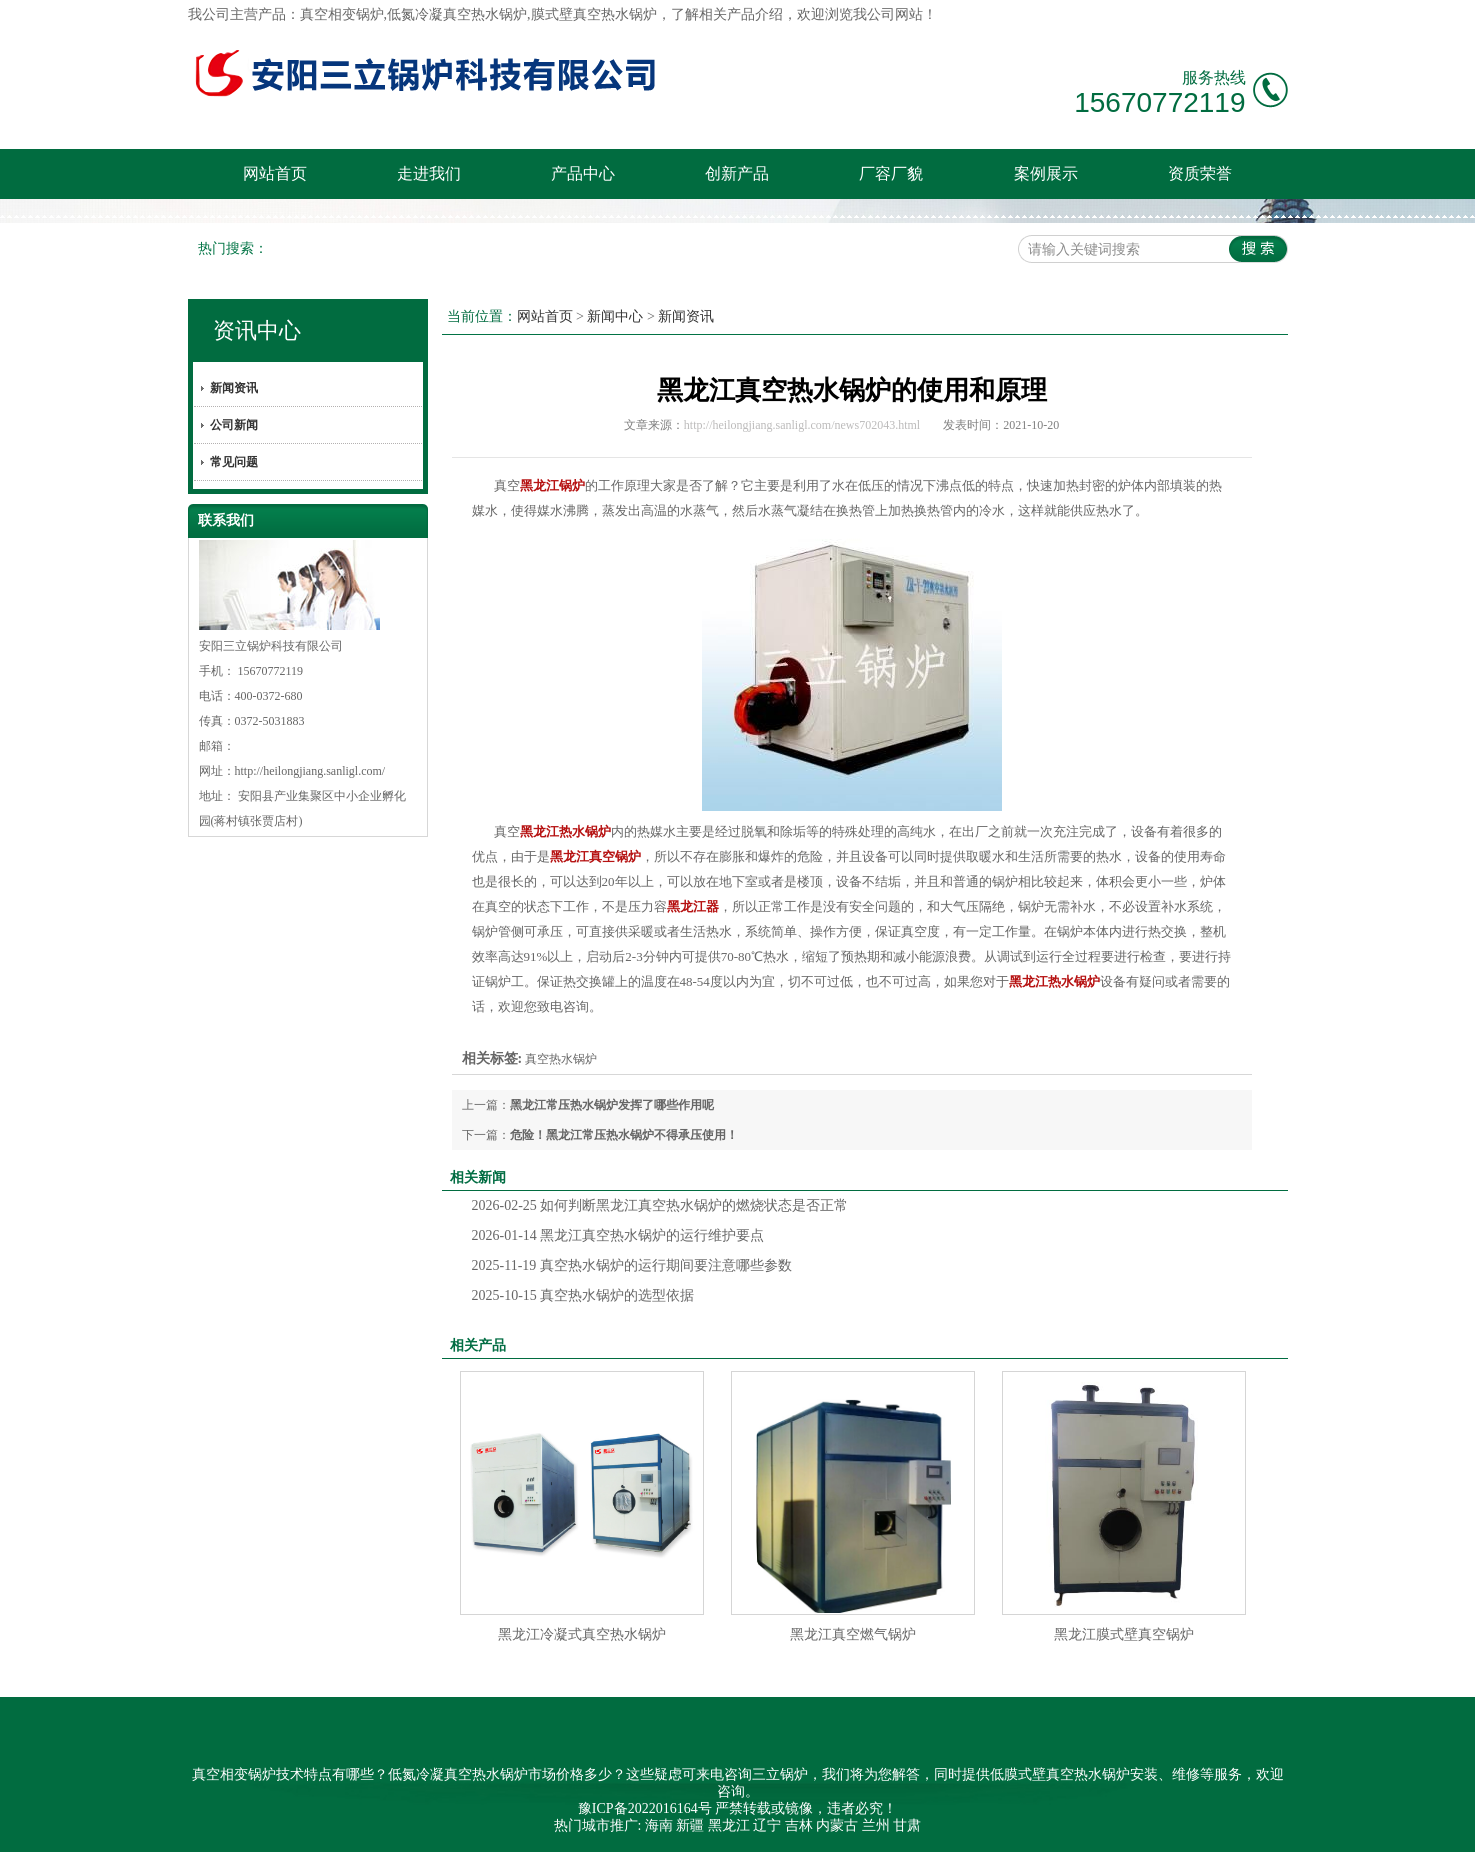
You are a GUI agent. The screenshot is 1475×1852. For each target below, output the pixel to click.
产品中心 (583, 173)
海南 (659, 1825)
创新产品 (737, 173)
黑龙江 (729, 1825)
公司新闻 (234, 425)
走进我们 (429, 173)
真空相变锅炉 (342, 14)
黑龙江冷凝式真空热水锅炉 (582, 1634)
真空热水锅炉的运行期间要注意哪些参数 (632, 1265)
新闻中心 (615, 316)
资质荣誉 (1200, 173)
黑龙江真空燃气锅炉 (853, 1634)
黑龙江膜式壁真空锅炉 (1124, 1634)
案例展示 (1046, 173)
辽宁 (767, 1825)
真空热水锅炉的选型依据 (583, 1295)
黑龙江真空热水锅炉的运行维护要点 (618, 1235)
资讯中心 (257, 330)
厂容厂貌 (891, 173)
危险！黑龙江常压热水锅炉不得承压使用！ (624, 1135)
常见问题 (234, 462)
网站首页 (275, 173)
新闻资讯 (234, 388)
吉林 (799, 1825)
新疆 (690, 1825)
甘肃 (907, 1825)
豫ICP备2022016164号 (645, 1808)
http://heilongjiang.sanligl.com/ (310, 771)
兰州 (876, 1825)
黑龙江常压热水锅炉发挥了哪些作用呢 (612, 1105)
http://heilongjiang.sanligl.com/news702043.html (802, 425)
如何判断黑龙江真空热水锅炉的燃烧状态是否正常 (660, 1205)
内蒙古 (837, 1825)
